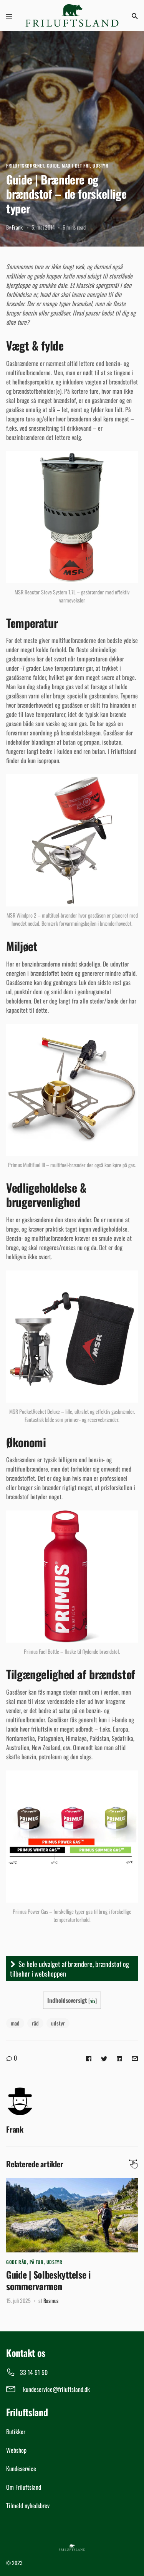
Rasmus (50, 2300)
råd (35, 2023)
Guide (53, 165)
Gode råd (16, 2262)
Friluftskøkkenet (25, 165)
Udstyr (101, 165)
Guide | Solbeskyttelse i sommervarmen (48, 2280)
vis (92, 2000)
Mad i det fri (76, 165)
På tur (37, 2262)
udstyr (58, 2023)
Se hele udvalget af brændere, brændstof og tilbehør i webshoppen (69, 1969)
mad (15, 2023)
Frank (17, 227)
